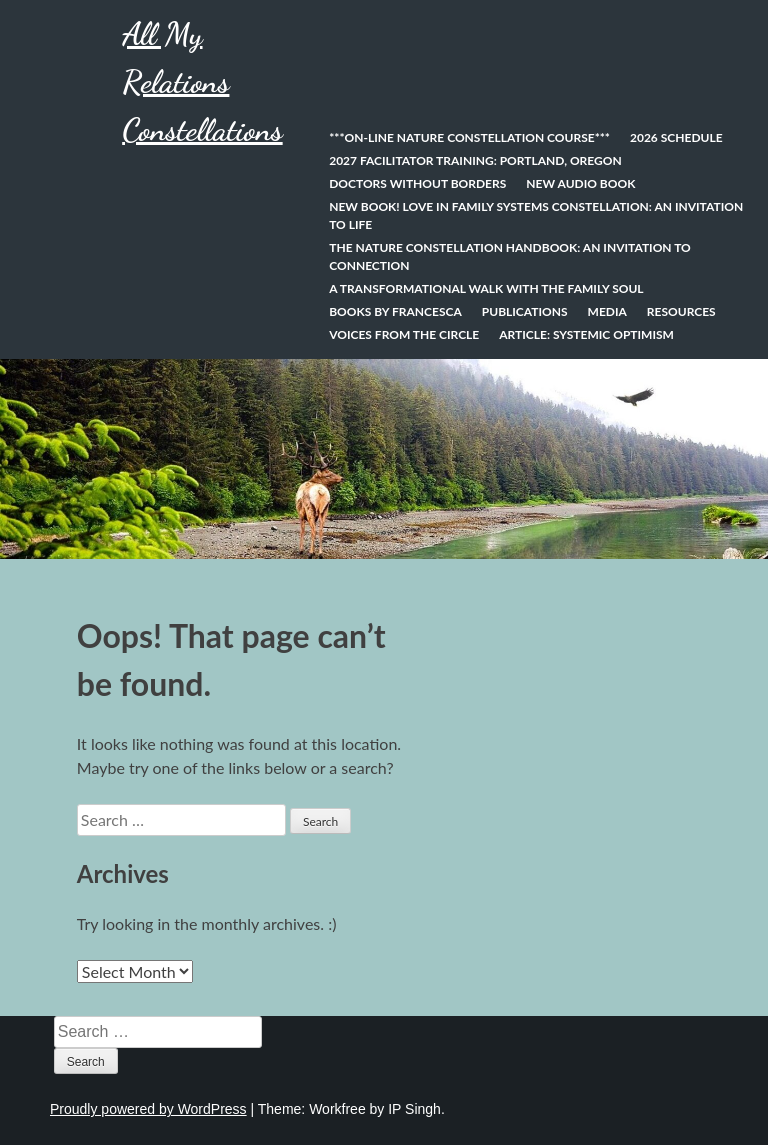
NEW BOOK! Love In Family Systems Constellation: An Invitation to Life (536, 215)
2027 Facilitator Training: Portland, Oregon (475, 160)
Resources (681, 311)
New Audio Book (580, 183)
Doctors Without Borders (417, 183)
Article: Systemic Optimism (586, 334)
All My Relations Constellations (202, 82)
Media (607, 311)
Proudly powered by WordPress (148, 1109)
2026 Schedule (676, 137)
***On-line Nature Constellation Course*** (469, 137)
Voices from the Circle (404, 334)
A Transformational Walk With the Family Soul (486, 288)
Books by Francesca (395, 311)
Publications (525, 311)
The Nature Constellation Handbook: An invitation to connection (510, 256)
